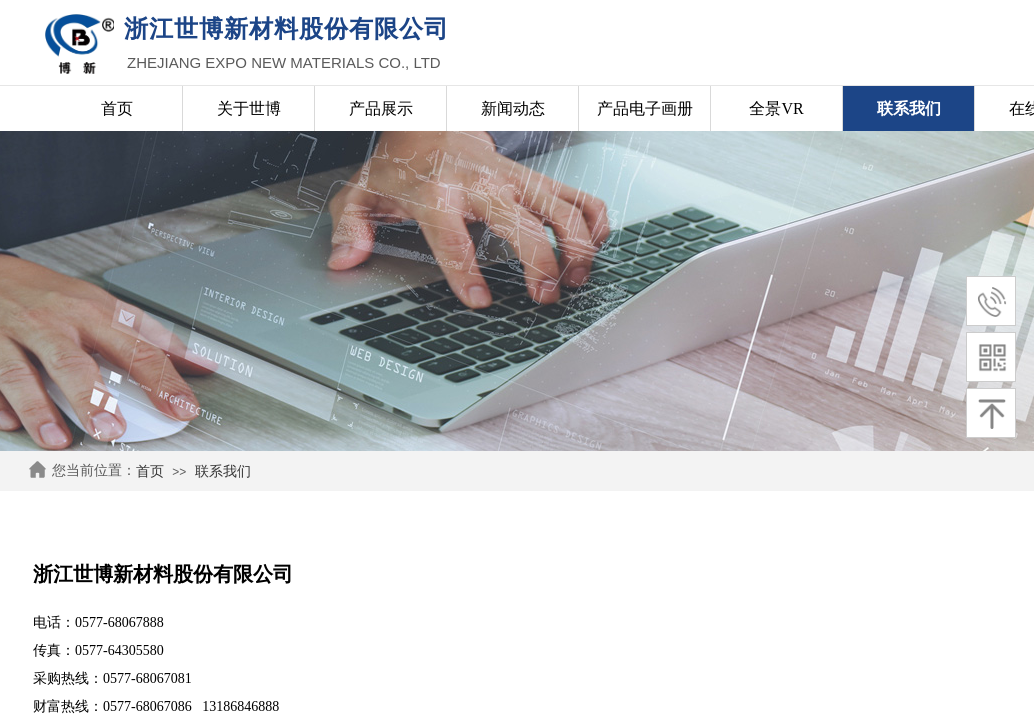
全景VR (776, 108)
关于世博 (249, 108)
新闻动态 (513, 108)
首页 (150, 471)
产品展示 (381, 108)
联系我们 (223, 471)
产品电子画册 (645, 108)
